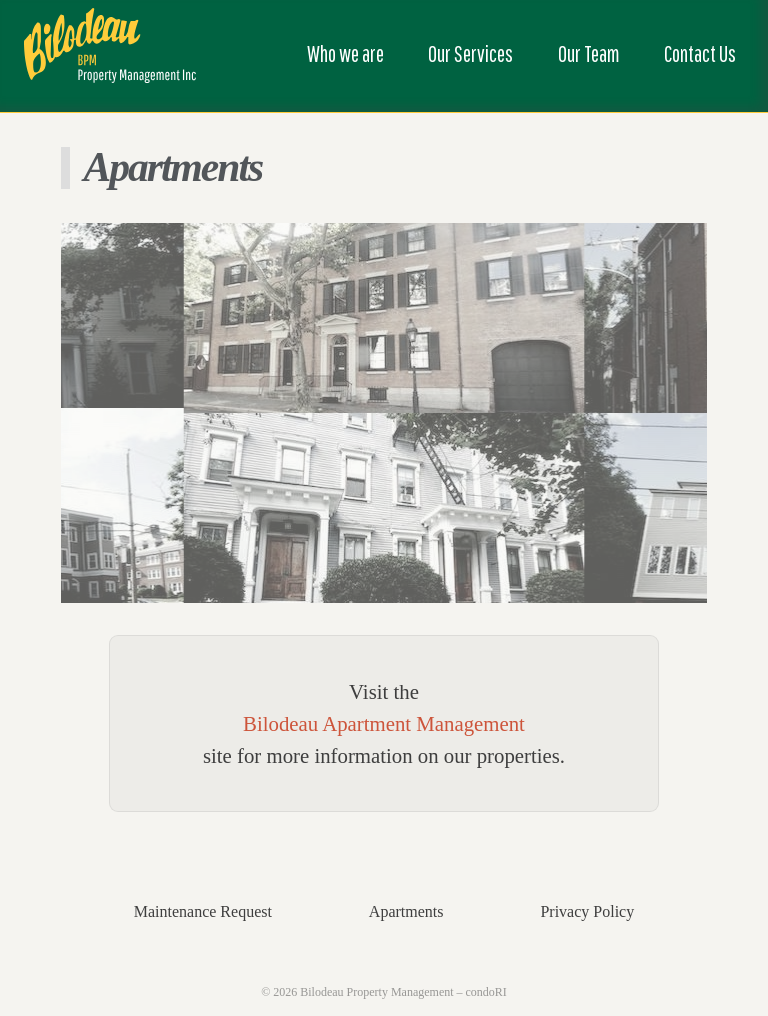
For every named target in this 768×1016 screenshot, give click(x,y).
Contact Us (700, 53)
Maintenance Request (203, 911)
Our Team (589, 53)
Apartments (406, 911)
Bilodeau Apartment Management (384, 723)
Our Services (470, 53)
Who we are (345, 53)
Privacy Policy (587, 911)
